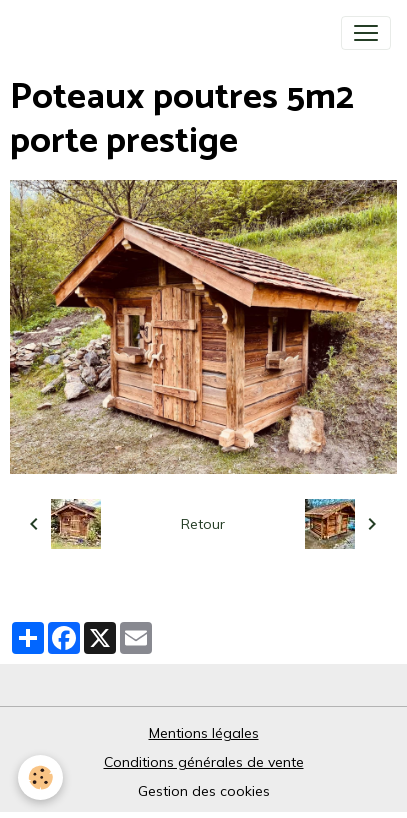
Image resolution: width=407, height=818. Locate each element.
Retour (203, 524)
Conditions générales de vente (204, 762)
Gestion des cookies (204, 791)
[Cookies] (40, 777)
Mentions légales (204, 733)
